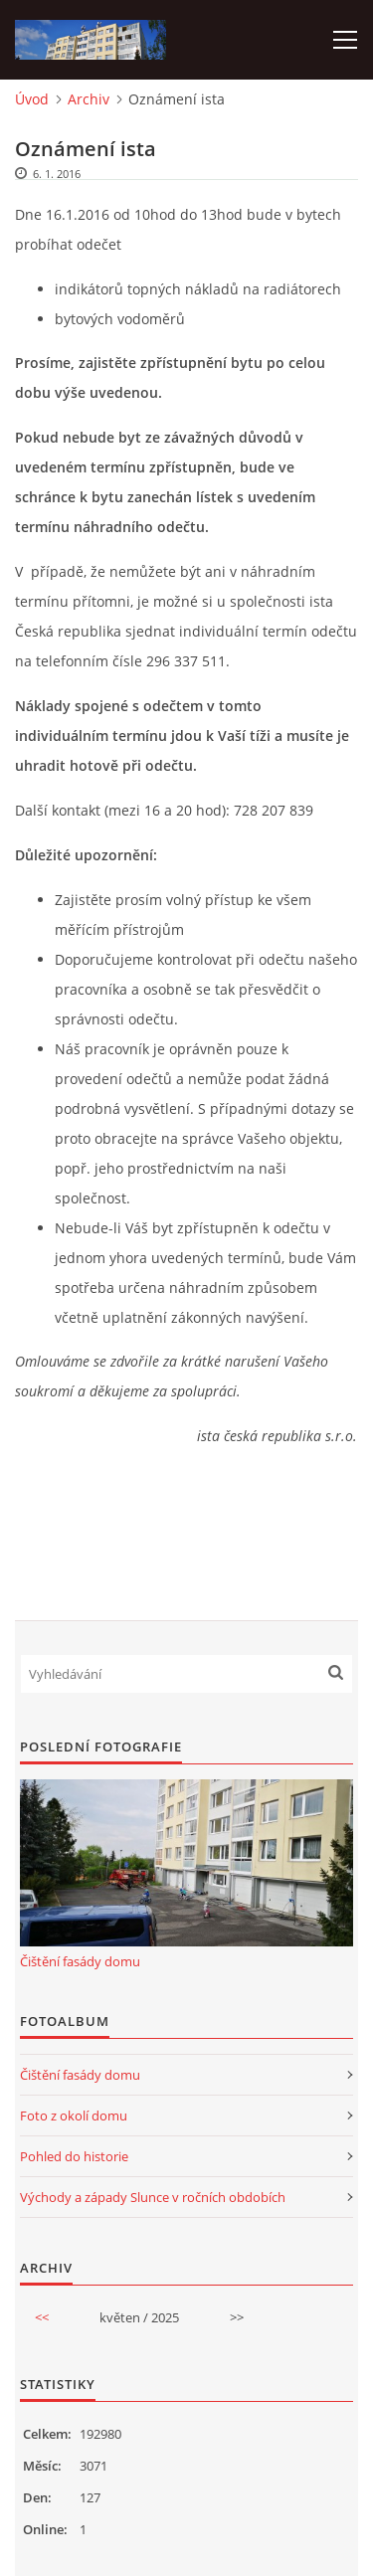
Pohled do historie (74, 2156)
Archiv (88, 99)
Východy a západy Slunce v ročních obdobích (152, 2197)
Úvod (32, 99)
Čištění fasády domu (80, 1961)
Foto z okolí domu (73, 2115)
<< (42, 2317)
